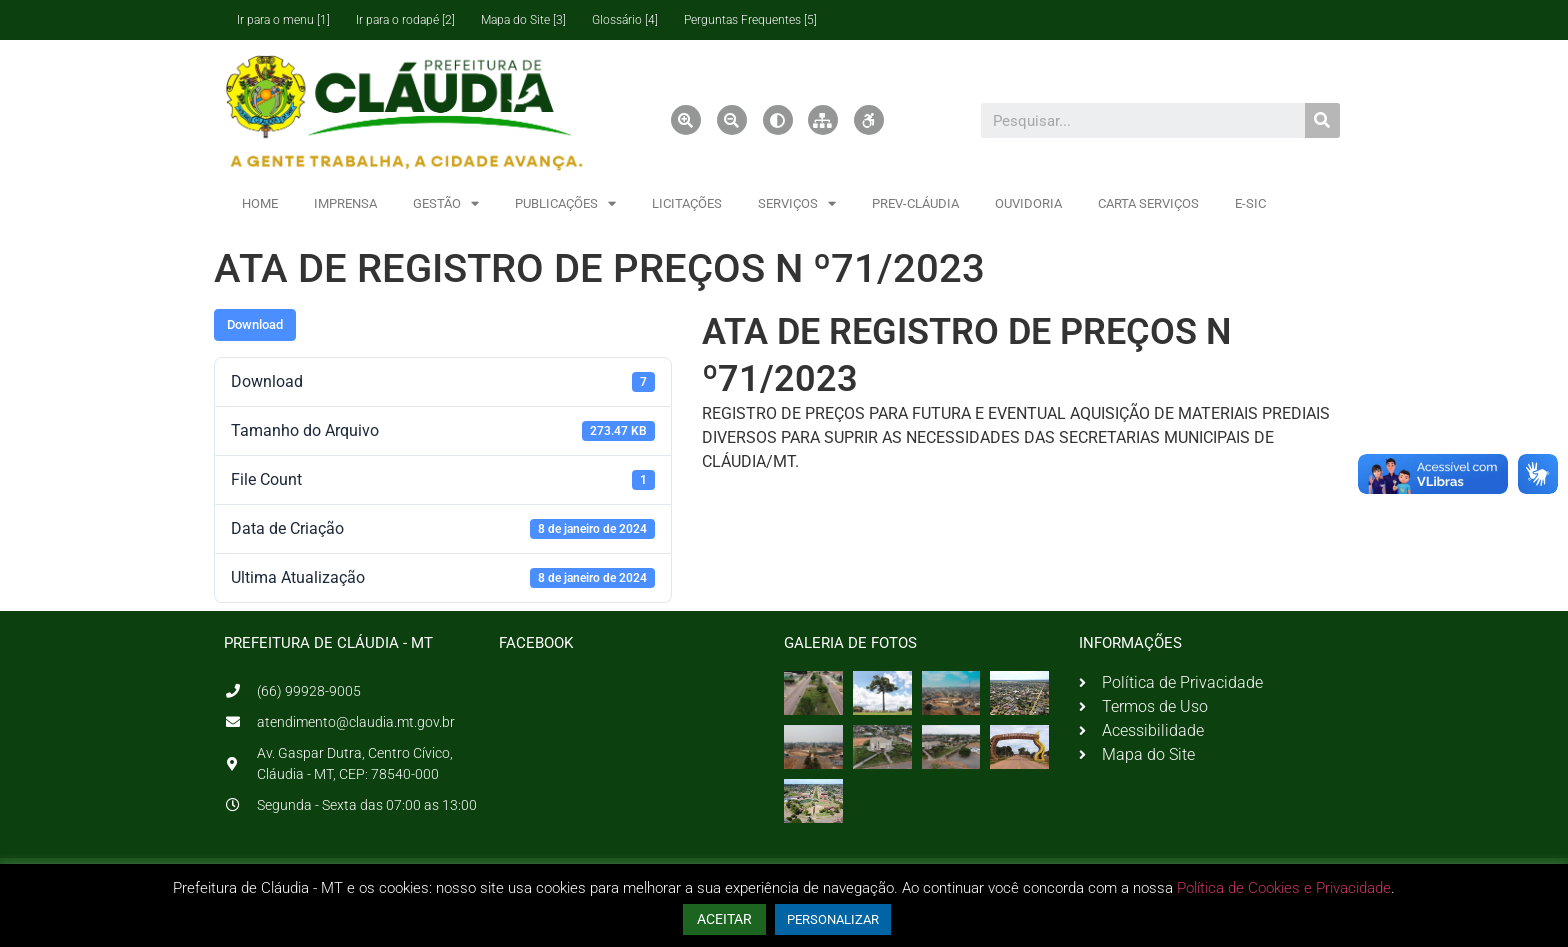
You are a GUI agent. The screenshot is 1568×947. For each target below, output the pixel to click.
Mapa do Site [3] (523, 20)
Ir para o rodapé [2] (405, 20)
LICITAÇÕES (687, 203)
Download (255, 324)
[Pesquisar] (1322, 120)
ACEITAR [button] (724, 919)
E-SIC (1250, 203)
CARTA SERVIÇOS (1148, 203)
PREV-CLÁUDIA (915, 203)
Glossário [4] (625, 20)
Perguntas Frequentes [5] (750, 20)
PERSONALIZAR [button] (833, 919)
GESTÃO (446, 203)
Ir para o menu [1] (283, 20)
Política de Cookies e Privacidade (1284, 888)
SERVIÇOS (797, 203)
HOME (260, 203)
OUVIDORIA (1028, 203)
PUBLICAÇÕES (565, 203)
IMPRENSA (345, 203)
